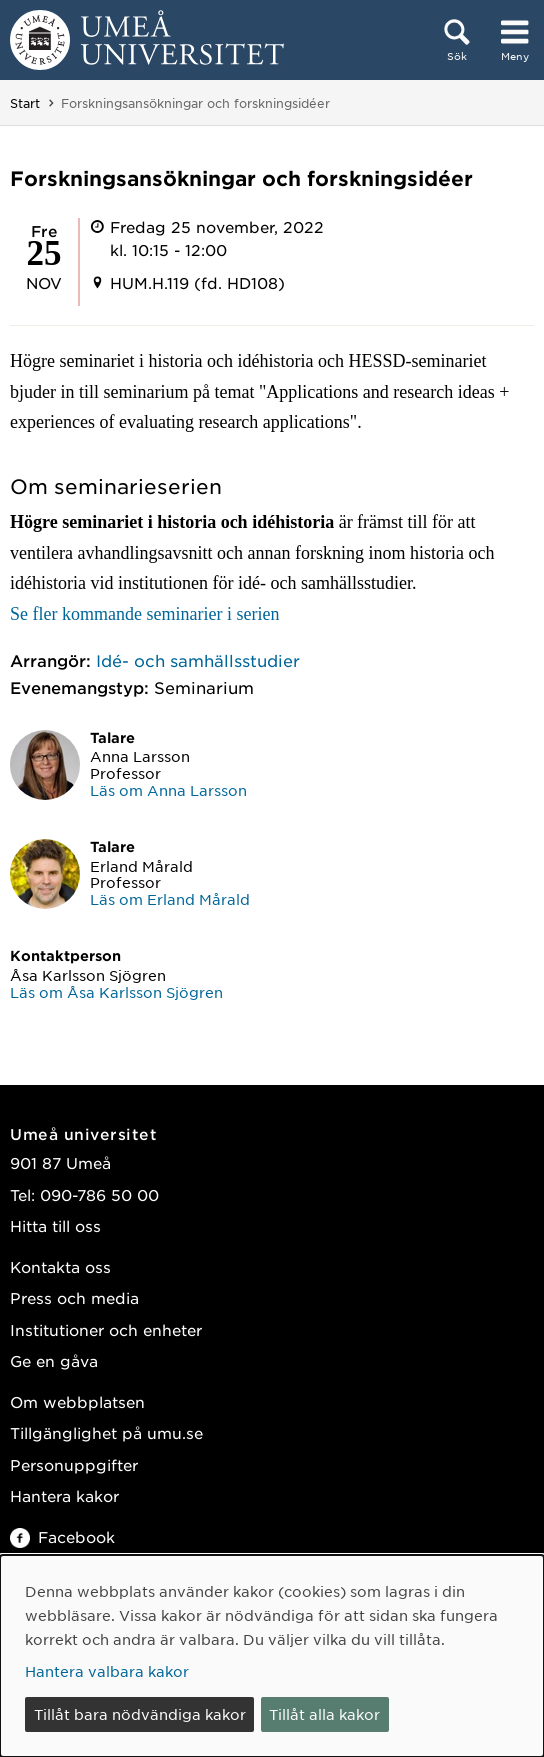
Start (25, 103)
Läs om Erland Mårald (170, 899)
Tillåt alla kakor (324, 1714)
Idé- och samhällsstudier (198, 660)
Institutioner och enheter (106, 1329)
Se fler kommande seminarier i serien (144, 614)
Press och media (74, 1297)
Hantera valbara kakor (107, 1671)
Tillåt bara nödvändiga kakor (140, 1714)
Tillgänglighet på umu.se (106, 1432)
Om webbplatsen (77, 1401)
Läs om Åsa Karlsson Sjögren (116, 992)
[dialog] (272, 1656)
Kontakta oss (60, 1266)
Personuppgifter (74, 1464)
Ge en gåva (54, 1360)
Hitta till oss (55, 1225)
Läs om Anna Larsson (168, 790)
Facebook (62, 1536)
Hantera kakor (64, 1495)
